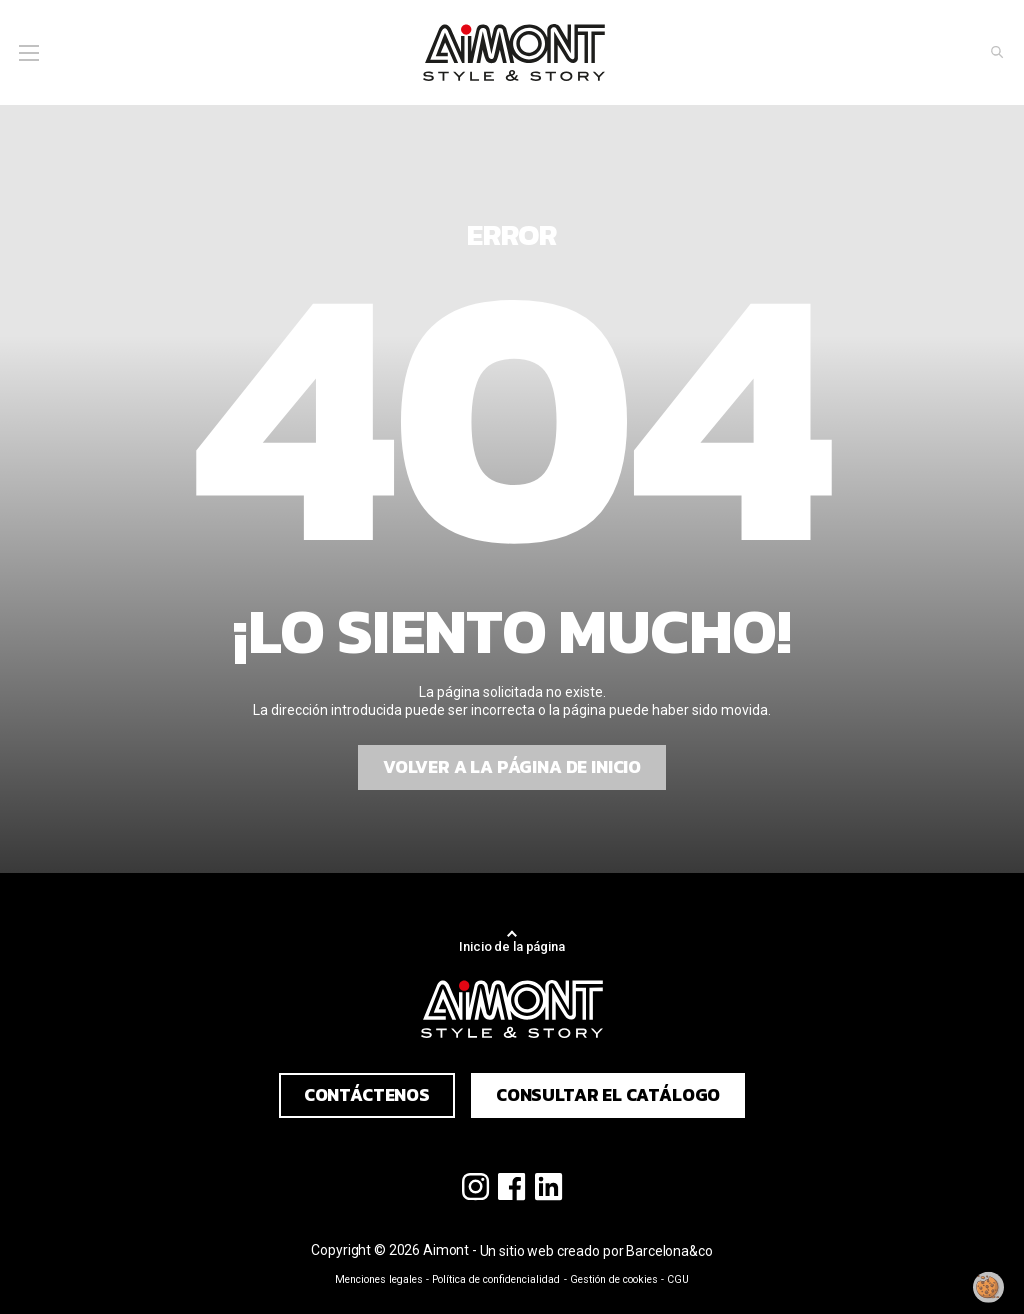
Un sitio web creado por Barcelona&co (596, 1251)
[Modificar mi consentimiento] (989, 1287)
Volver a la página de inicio (512, 767)
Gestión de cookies (614, 1279)
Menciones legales (379, 1279)
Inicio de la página (512, 946)
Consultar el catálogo (608, 1095)
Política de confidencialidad (496, 1279)
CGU (678, 1279)
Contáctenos (367, 1095)
